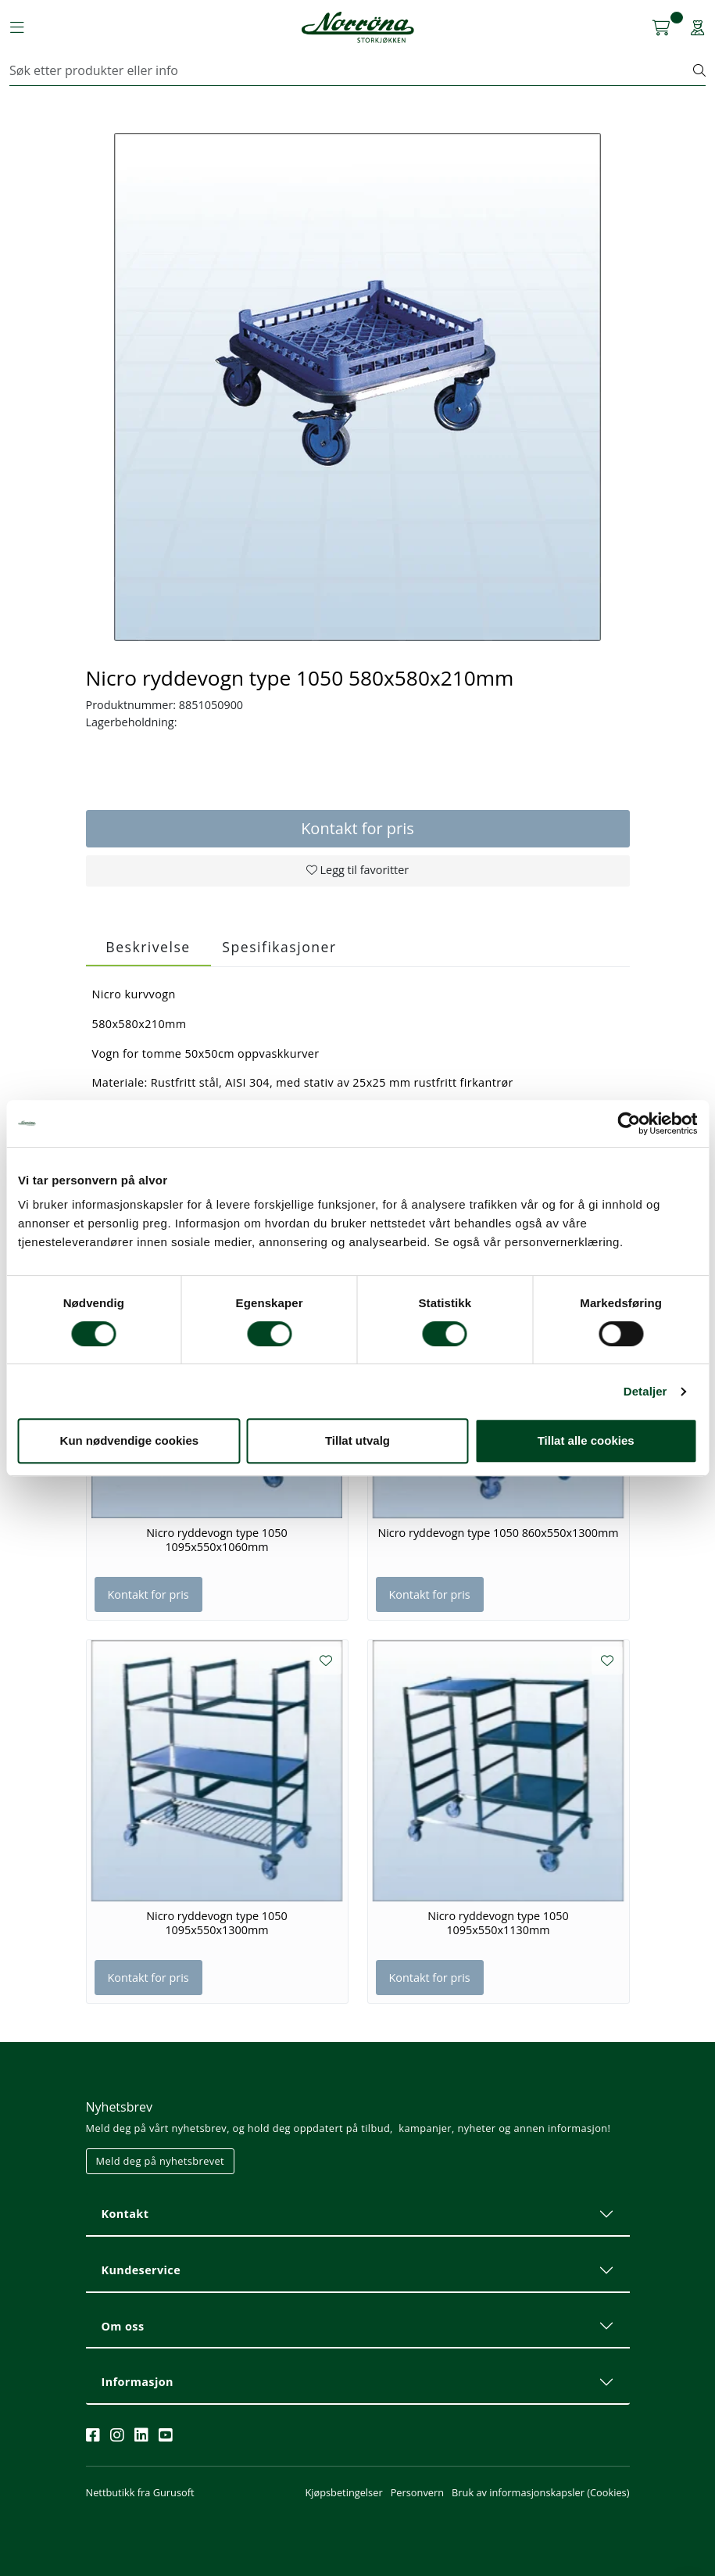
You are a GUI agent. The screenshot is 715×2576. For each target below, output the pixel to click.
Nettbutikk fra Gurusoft (140, 2492)
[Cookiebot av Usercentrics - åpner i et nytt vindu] (628, 1123)
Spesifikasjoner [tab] (279, 946)
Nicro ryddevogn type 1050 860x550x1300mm (497, 1533)
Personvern (417, 2492)
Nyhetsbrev (119, 2107)
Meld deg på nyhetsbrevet (160, 2161)
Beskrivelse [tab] (147, 946)
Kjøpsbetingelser (343, 2492)
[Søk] (351, 70)
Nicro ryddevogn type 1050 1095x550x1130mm (498, 1922)
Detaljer (645, 1391)
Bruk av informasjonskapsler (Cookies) (540, 2492)
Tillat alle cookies (586, 1440)
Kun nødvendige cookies (129, 1440)
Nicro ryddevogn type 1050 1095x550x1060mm (217, 1539)
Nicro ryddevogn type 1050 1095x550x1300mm (217, 1922)
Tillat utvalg (357, 1440)
